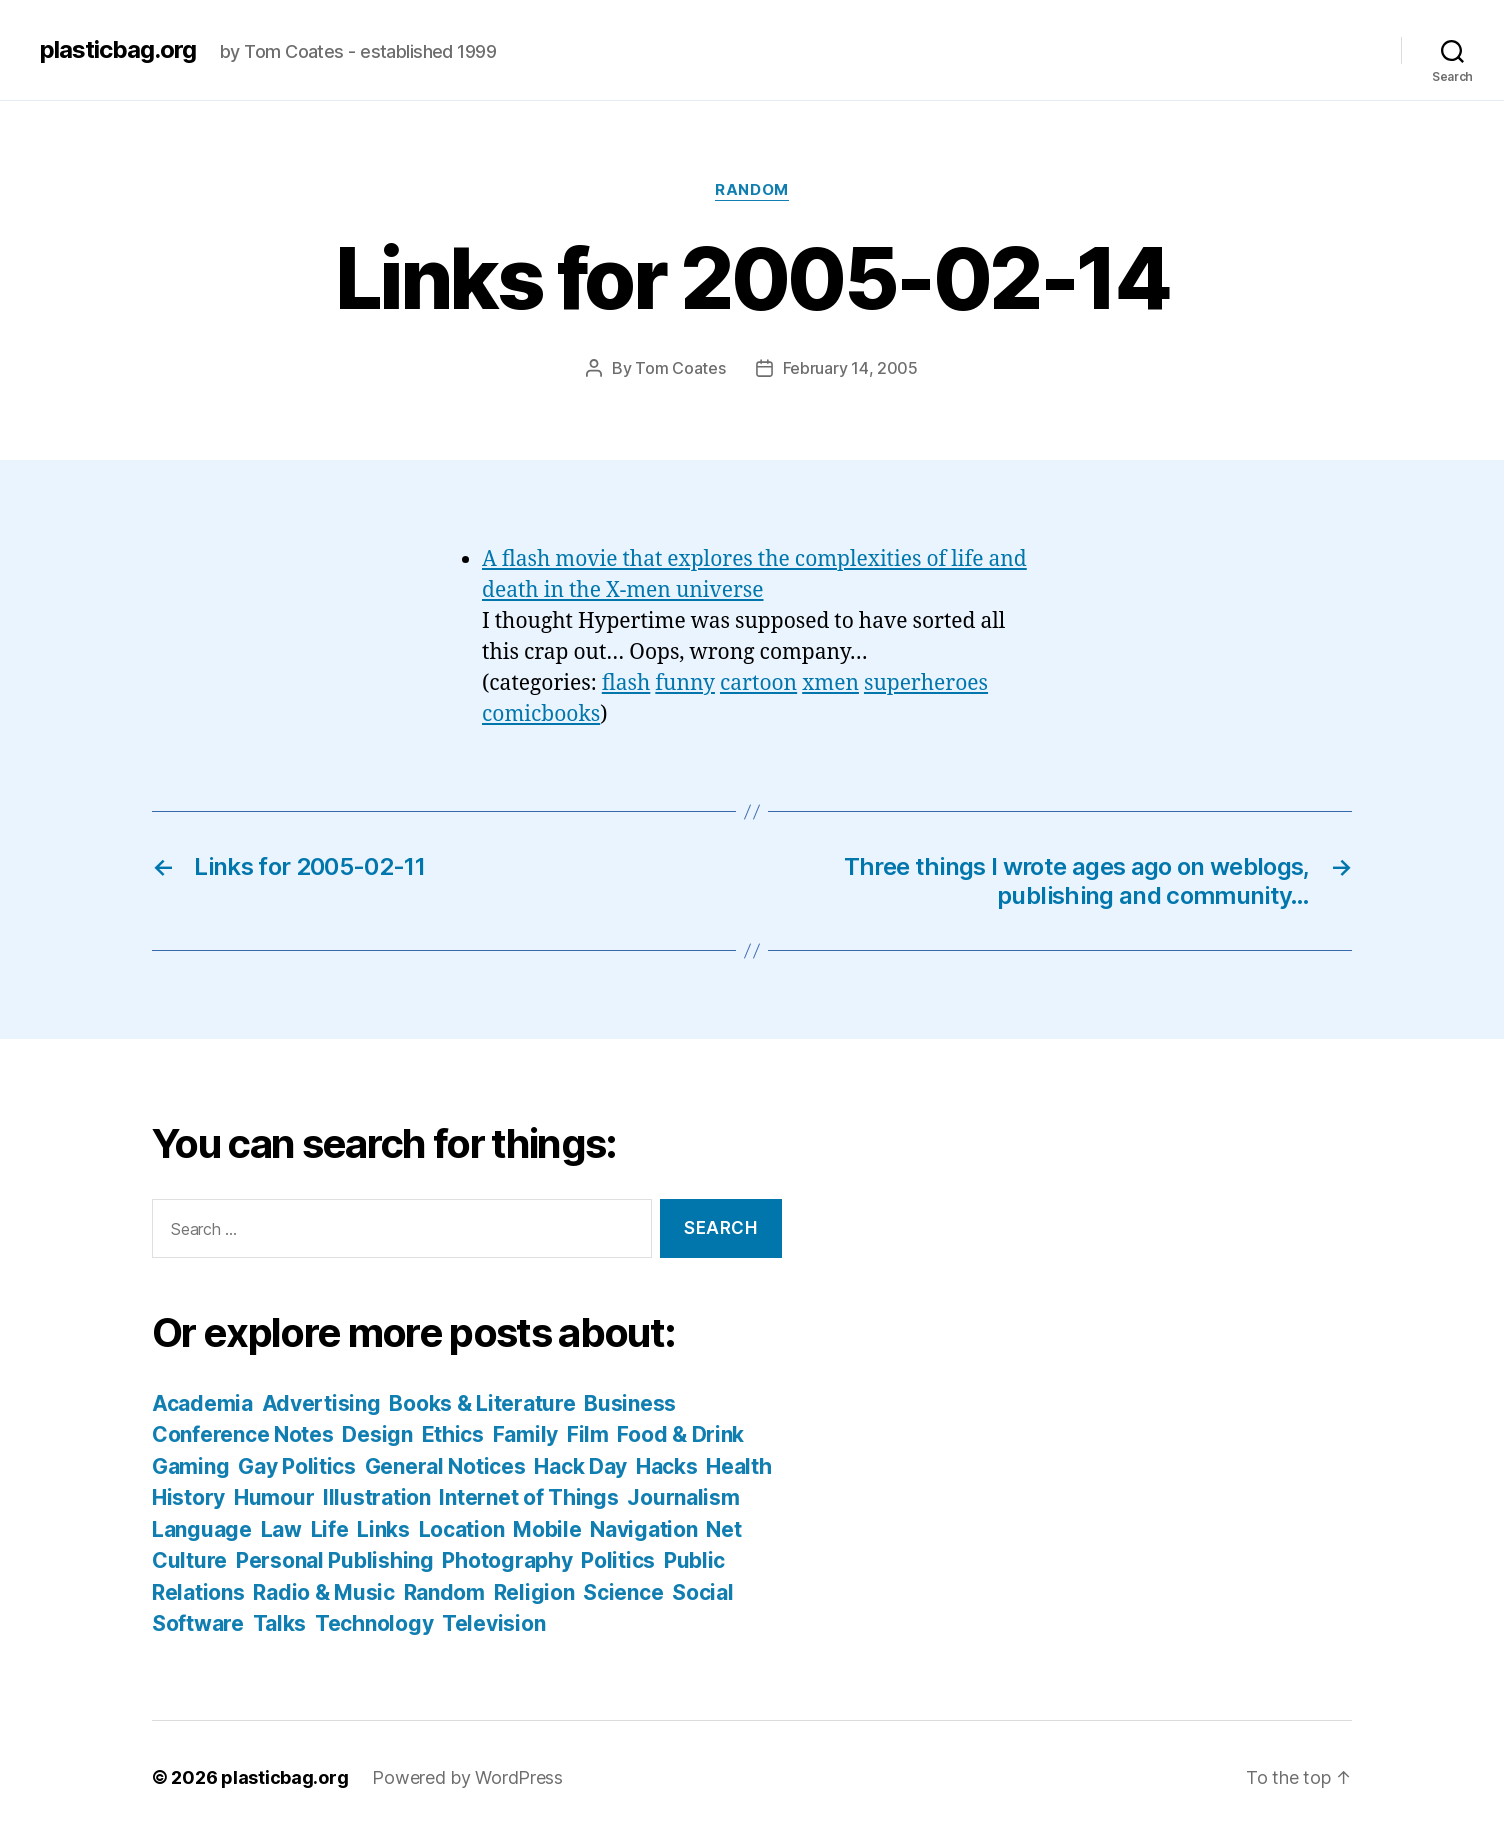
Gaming (190, 1466)
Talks (280, 1623)
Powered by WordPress (467, 1777)
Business (630, 1403)
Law (281, 1529)
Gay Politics (297, 1466)
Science (623, 1592)
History (188, 1497)
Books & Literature (482, 1403)
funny (685, 683)
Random (751, 190)
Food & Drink (680, 1434)
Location (462, 1529)
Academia (202, 1403)
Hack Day (580, 1466)
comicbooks (541, 714)
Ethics (453, 1434)
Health (738, 1466)
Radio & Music (324, 1592)
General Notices (445, 1466)
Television (493, 1623)
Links (383, 1529)
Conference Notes (243, 1434)
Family (525, 1434)
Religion (534, 1592)
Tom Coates (680, 368)
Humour (274, 1497)
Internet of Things (528, 1497)
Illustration (377, 1497)
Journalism (683, 1497)
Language (202, 1529)
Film (588, 1434)
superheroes (926, 683)
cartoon (758, 683)
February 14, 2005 (850, 368)
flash (626, 683)
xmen (830, 683)
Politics (618, 1560)
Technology (374, 1623)
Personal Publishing (335, 1560)
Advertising (321, 1403)
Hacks (667, 1466)
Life (330, 1529)
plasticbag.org (118, 50)
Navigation (643, 1529)
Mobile (547, 1529)
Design (377, 1434)
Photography (507, 1560)
